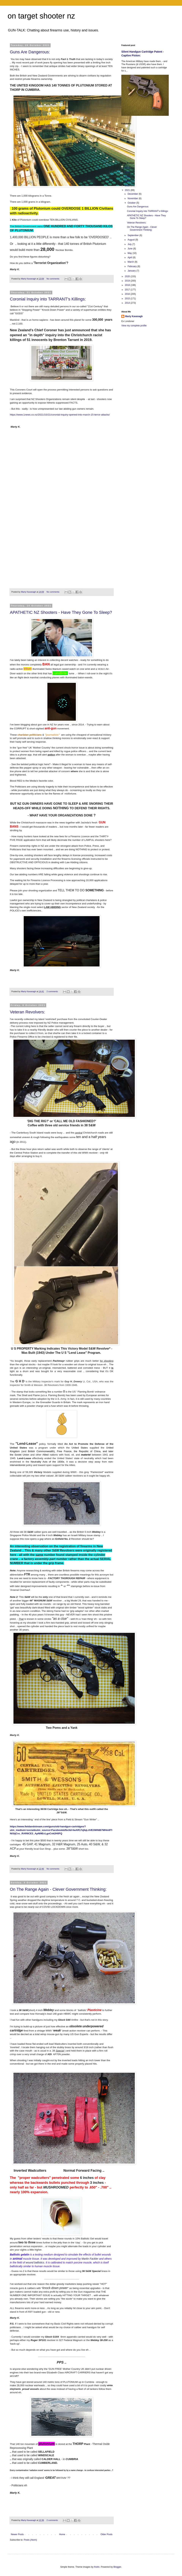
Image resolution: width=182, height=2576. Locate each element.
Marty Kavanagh (134, 316)
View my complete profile (134, 325)
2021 (128, 190)
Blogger (117, 2567)
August (131, 239)
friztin (97, 2567)
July (130, 244)
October (132, 203)
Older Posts (106, 2534)
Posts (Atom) (30, 2540)
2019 (128, 280)
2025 (128, 172)
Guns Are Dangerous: (30, 52)
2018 (128, 285)
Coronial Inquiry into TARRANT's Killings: (48, 299)
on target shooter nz (41, 16)
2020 (128, 276)
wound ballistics (35, 2262)
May (130, 253)
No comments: (53, 279)
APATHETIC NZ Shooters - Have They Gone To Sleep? (61, 612)
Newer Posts (17, 2534)
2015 (128, 298)
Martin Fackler (90, 2258)
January (132, 270)
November (133, 198)
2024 (128, 177)
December (133, 194)
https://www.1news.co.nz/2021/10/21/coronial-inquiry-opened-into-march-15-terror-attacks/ (60, 414)
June (130, 248)
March (131, 262)
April (130, 257)
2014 (128, 303)
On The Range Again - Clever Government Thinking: (58, 1889)
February (132, 266)
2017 (128, 289)
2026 (128, 168)
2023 (128, 181)
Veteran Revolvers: (27, 1012)
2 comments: (53, 991)
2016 (128, 294)
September (133, 235)
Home (62, 2534)
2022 (128, 185)
